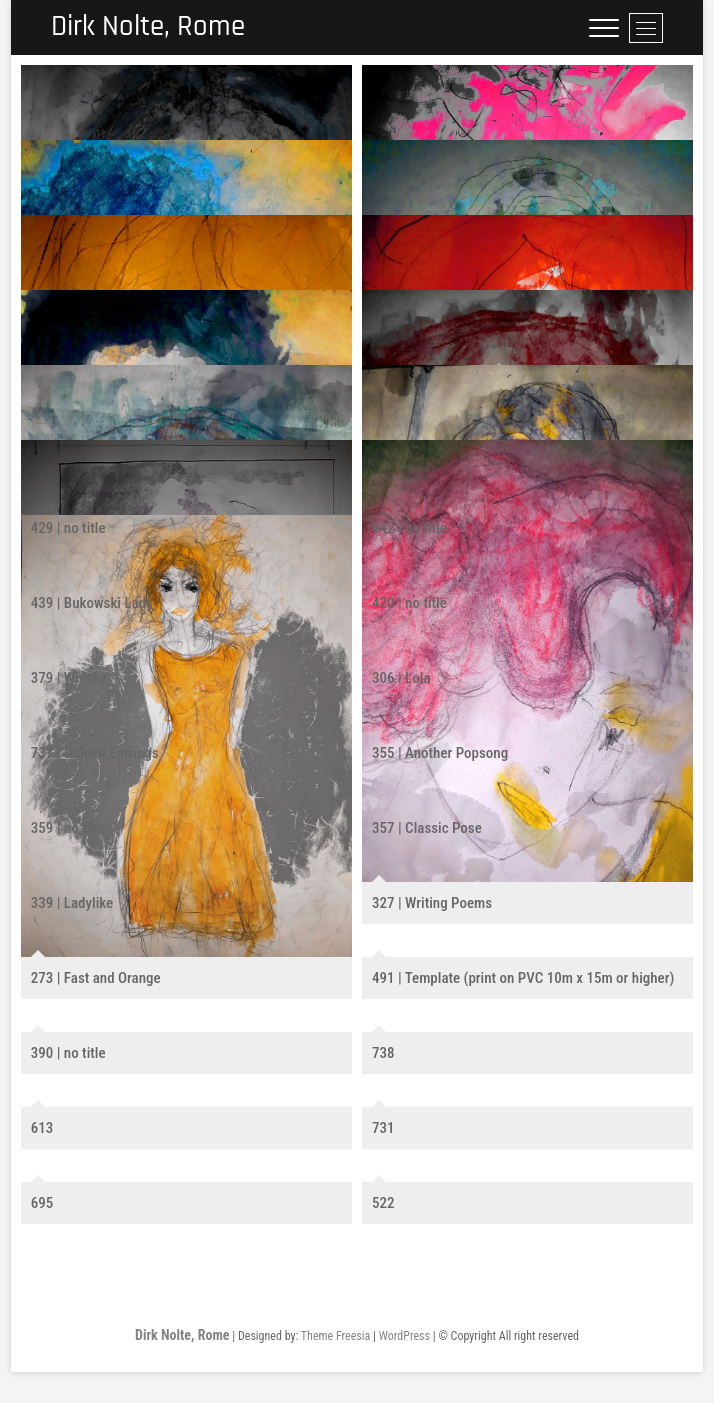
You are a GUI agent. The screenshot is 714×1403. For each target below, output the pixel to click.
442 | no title (409, 528)
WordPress (404, 1336)
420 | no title (409, 603)
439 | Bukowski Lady (92, 603)
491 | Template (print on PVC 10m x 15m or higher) (523, 978)
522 (383, 1203)
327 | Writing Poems (432, 903)
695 (42, 1203)
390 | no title (68, 1053)
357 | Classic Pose (427, 828)
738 (383, 1053)
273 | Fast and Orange (96, 978)
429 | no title (68, 528)
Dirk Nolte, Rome (152, 27)
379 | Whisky (69, 678)
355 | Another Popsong (440, 753)
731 (383, 1128)
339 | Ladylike (72, 903)
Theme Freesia (335, 1336)
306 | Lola (401, 678)
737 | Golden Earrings (95, 753)
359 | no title (68, 828)
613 (42, 1128)
